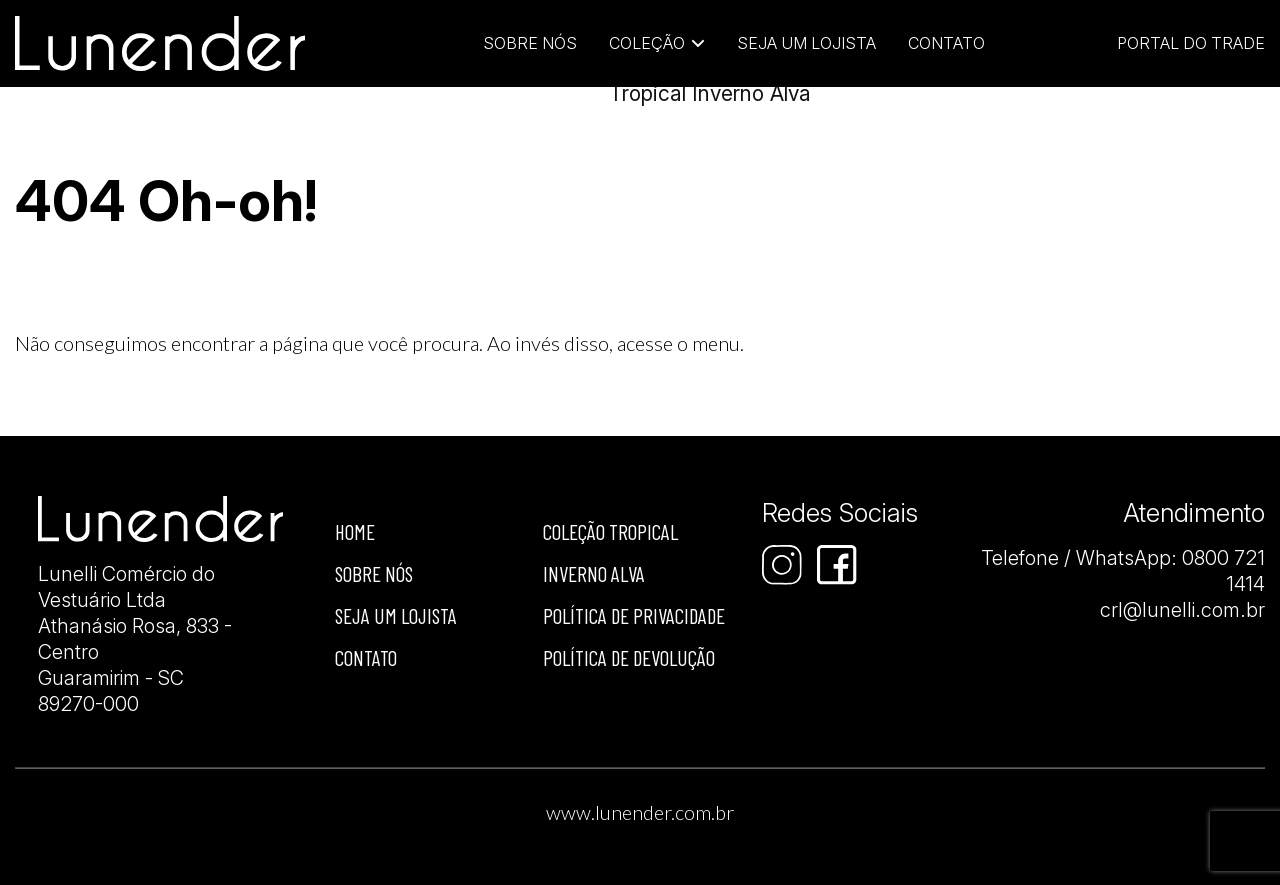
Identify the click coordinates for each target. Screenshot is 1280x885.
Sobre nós (374, 573)
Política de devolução (629, 657)
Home (355, 531)
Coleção (647, 43)
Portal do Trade (1191, 43)
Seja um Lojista (806, 43)
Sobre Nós (530, 43)
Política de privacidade (634, 615)
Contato (946, 43)
